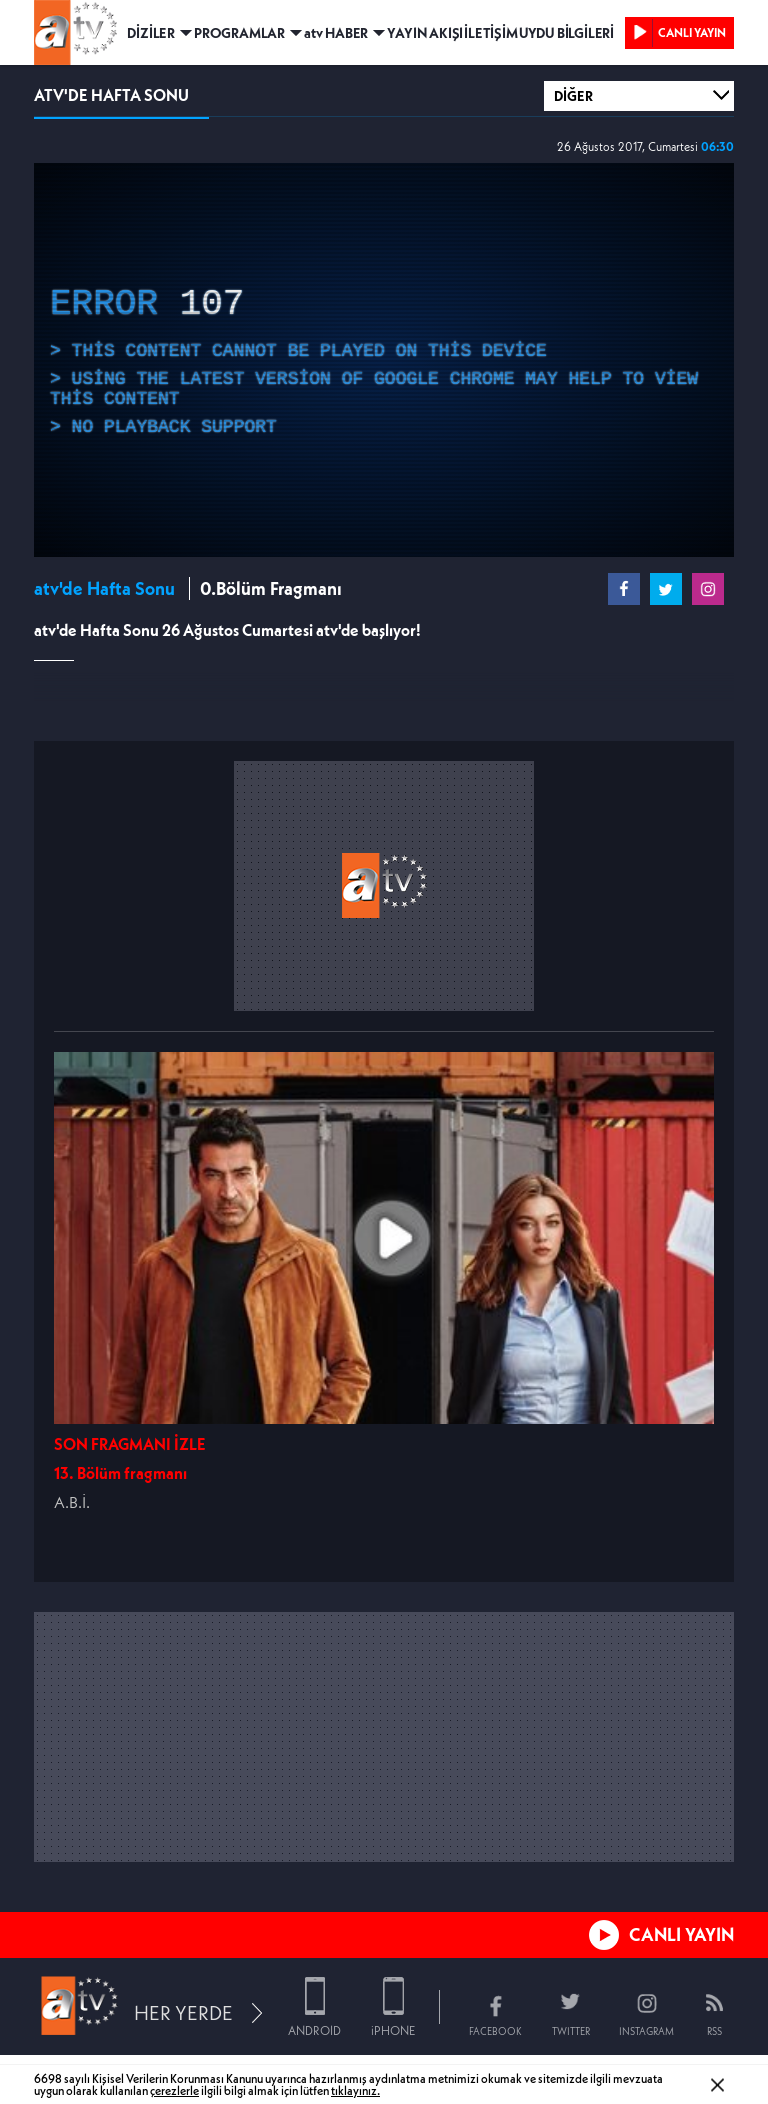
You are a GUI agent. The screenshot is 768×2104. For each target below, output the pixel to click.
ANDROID (314, 2030)
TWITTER (571, 2031)
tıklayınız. (355, 2090)
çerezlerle (174, 2090)
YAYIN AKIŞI (425, 33)
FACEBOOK (495, 2031)
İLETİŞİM (490, 33)
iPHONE (393, 2030)
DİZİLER (151, 33)
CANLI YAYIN (681, 1934)
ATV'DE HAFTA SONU (111, 95)
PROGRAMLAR (239, 33)
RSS (714, 2031)
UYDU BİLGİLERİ (566, 33)
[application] (384, 360)
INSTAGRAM (646, 2031)
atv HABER (336, 33)
